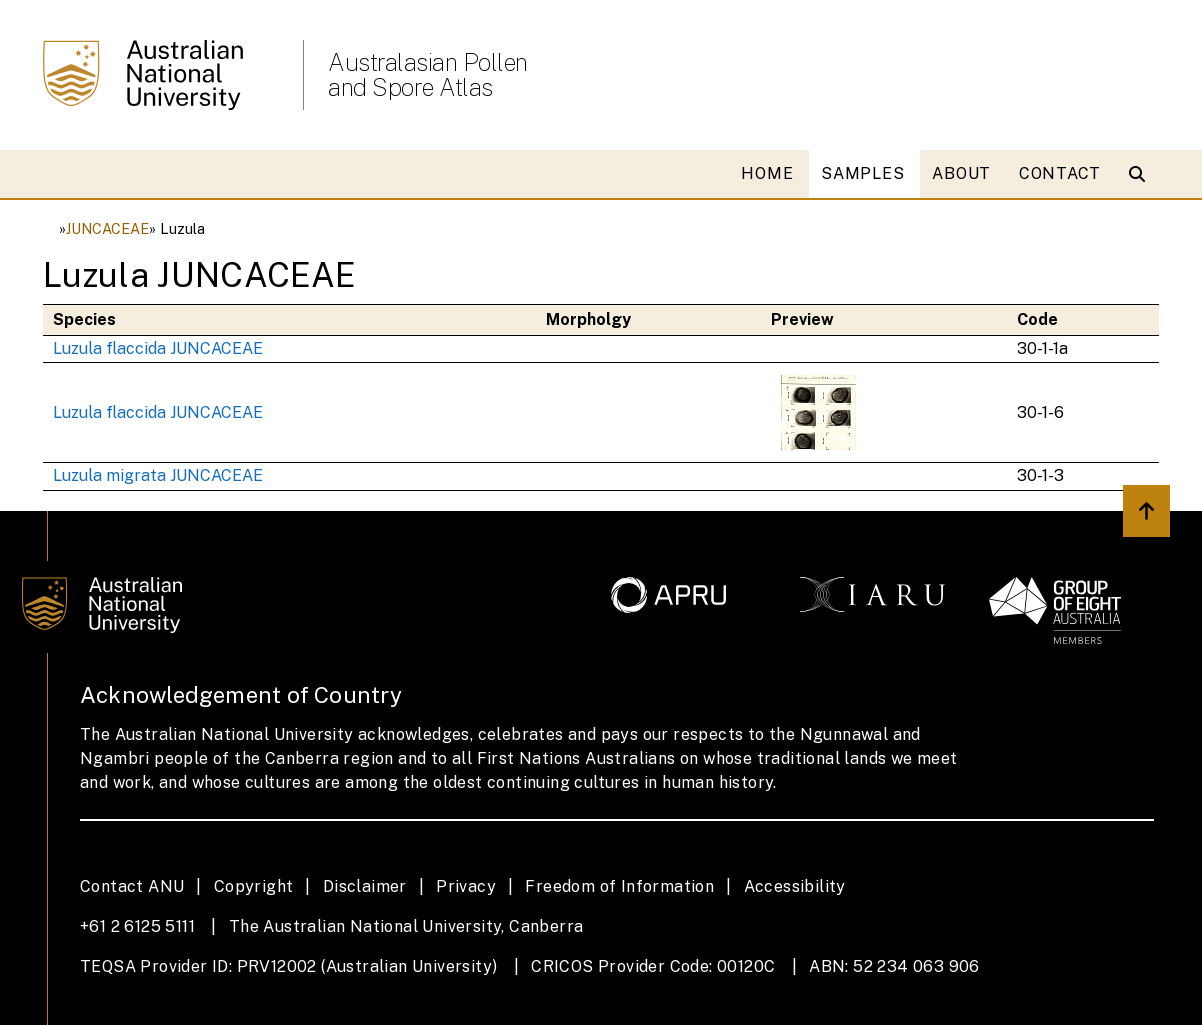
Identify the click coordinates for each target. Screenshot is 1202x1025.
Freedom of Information (619, 886)
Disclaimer (365, 886)
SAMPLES (862, 173)
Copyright (254, 886)
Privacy (466, 886)
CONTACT (1060, 173)
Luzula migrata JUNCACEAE (158, 475)
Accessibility (795, 886)
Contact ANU (132, 886)
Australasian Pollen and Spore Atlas (428, 75)
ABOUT (961, 173)
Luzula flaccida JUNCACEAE (158, 348)
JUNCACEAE (107, 228)
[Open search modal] (1141, 174)
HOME (767, 173)
